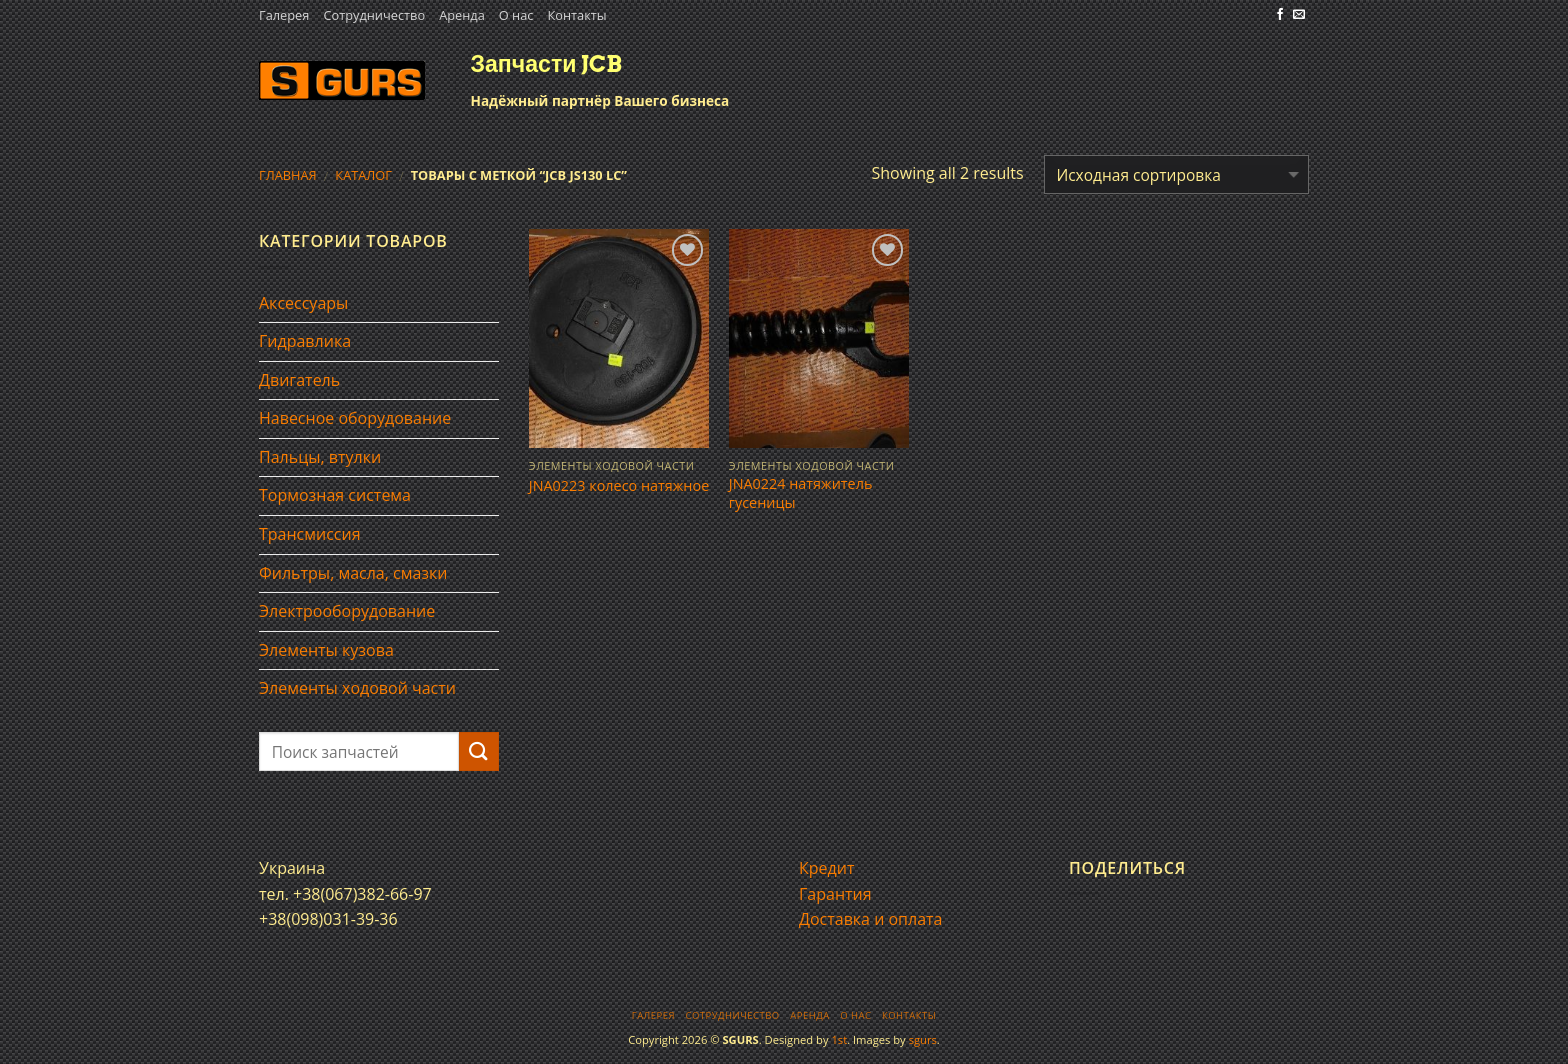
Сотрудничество (374, 15)
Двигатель (299, 380)
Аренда (462, 15)
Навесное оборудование (355, 418)
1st (839, 1039)
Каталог (363, 175)
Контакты (576, 15)
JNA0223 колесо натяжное (619, 486)
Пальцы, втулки (320, 457)
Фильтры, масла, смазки (353, 573)
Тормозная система (335, 495)
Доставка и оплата (871, 919)
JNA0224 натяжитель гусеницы (801, 493)
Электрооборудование (347, 611)
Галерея (284, 15)
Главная (288, 175)
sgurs (923, 1039)
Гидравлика (305, 341)
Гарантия (835, 894)
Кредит (826, 868)
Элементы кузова (326, 650)
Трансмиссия (310, 534)
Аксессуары (303, 303)
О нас (516, 15)
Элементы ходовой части (357, 688)
